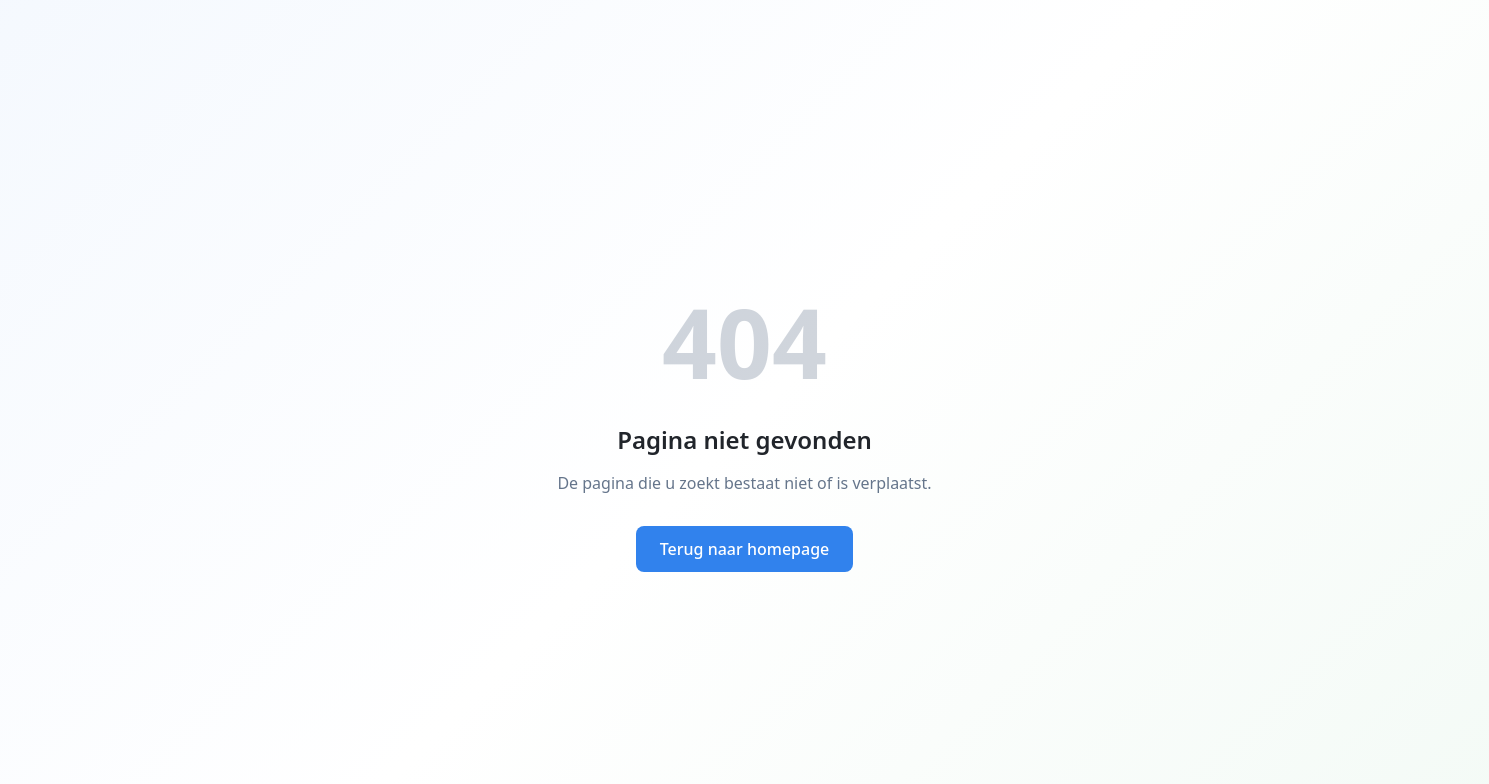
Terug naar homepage (745, 549)
